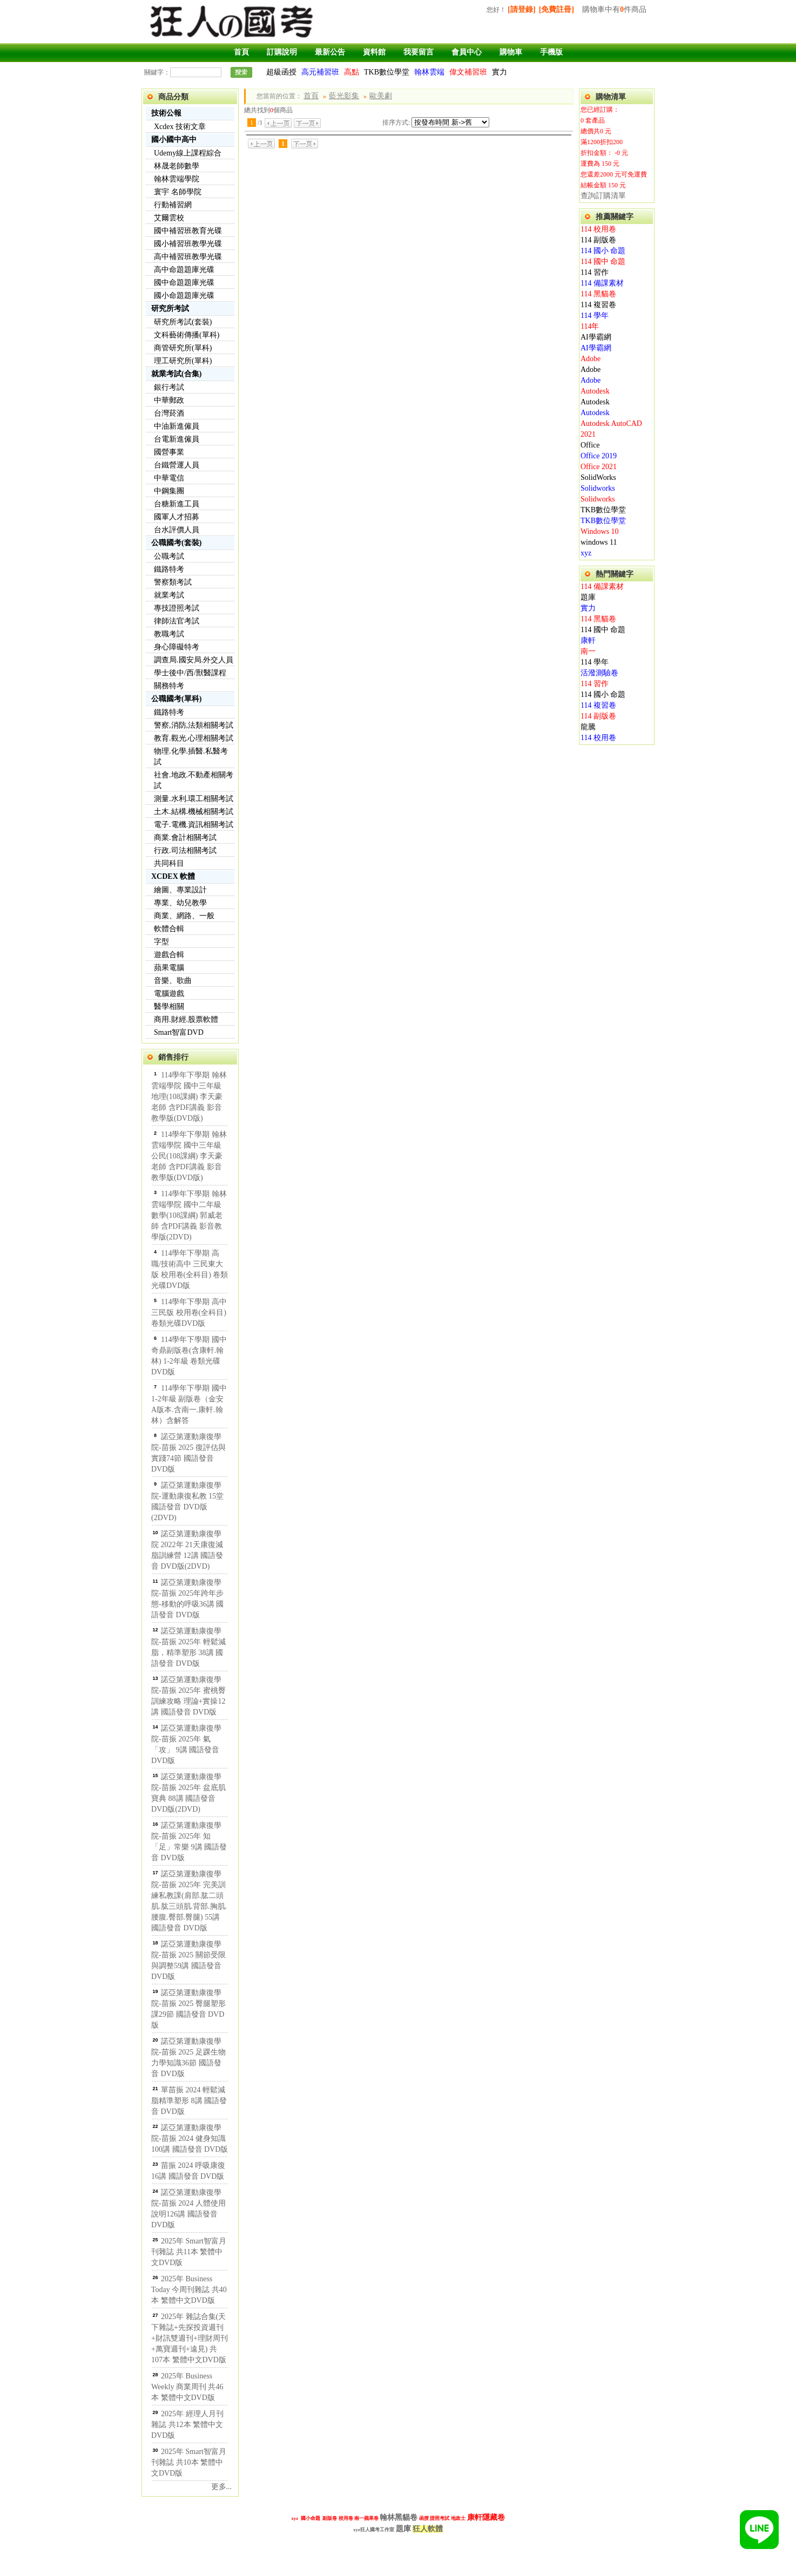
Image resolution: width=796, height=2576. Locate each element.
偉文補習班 (468, 72)
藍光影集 (344, 96)
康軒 (588, 640)
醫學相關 (169, 1006)
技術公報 (166, 113)
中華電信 (169, 478)
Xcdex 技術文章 (180, 127)
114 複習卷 (598, 305)
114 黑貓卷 (598, 294)
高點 (351, 72)
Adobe (591, 359)
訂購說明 (282, 52)
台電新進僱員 (176, 439)
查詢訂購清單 (603, 196)
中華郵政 (169, 400)
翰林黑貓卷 (398, 2517)
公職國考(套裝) (176, 543)
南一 (588, 651)
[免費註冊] (556, 9)
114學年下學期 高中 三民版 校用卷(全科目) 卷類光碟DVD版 (189, 1312)
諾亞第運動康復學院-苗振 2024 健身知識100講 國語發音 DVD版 (189, 2138)
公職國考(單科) (176, 699)
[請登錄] (521, 9)
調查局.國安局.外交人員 (193, 660)
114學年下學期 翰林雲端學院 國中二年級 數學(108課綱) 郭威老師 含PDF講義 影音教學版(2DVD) (189, 1215)
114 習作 (595, 272)
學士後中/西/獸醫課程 (190, 673)
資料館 (374, 52)
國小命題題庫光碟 (184, 296)
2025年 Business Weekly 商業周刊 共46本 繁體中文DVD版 (187, 2387)
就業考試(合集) (176, 374)
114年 (590, 326)
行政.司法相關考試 (185, 850)
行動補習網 (173, 205)
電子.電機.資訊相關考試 (193, 825)
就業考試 (169, 595)
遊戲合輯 (169, 955)
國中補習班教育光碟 (188, 231)
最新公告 (330, 52)
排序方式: (396, 122)
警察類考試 (173, 582)
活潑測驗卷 (599, 673)
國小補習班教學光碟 (188, 244)
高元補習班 (320, 72)
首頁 (241, 52)
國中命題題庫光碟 (184, 283)
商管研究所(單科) (183, 348)
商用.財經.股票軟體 (186, 1019)
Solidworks (598, 488)
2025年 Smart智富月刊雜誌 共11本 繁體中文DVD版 (188, 2252)
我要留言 (418, 52)
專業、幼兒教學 (180, 903)
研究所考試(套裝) (183, 322)
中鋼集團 (169, 491)
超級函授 (281, 72)
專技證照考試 (176, 608)
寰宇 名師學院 (177, 192)
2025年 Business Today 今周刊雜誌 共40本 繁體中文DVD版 (189, 2289)
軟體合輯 (169, 929)
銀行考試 (169, 387)
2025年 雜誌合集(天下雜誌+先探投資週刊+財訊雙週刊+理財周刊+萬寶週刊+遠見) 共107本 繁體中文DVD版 (189, 2338)
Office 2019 (599, 456)
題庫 (588, 597)
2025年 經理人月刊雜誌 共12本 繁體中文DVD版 (187, 2424)
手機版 (551, 52)
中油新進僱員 (176, 426)
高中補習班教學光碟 (188, 257)
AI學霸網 (596, 337)
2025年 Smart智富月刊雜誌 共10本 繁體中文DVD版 (188, 2462)
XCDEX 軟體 (173, 876)
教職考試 (169, 634)
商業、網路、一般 (184, 916)
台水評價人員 (176, 530)
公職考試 (169, 556)
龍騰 (588, 727)
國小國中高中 (174, 139)
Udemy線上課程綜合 (187, 153)
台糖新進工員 (176, 504)
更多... (221, 2487)
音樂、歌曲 (173, 981)
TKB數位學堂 (386, 72)
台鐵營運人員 (176, 465)
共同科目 (169, 863)
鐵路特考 (169, 569)
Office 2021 (599, 467)
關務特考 (169, 686)
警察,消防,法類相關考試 (193, 725)
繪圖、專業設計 (180, 890)
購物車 (511, 52)
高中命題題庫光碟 (184, 270)
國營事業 (169, 452)
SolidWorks (598, 477)
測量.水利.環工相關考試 (193, 799)
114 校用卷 (598, 229)
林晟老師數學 (176, 166)
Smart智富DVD (179, 1032)
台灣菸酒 (169, 413)
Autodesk (595, 391)
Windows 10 (600, 531)
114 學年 (595, 315)
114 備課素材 (602, 283)
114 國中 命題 (603, 261)
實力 (499, 72)
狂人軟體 (428, 2529)
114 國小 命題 (603, 251)
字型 (161, 942)
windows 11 (599, 542)
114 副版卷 (598, 240)
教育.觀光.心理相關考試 (193, 738)
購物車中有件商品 (614, 9)
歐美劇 (380, 96)
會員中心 (466, 52)
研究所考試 (170, 308)
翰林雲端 (429, 72)
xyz (586, 553)
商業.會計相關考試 (185, 837)
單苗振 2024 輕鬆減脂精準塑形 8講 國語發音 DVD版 (189, 2101)
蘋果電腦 (169, 968)
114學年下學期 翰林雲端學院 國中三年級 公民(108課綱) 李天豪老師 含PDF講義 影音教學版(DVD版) (189, 1156)
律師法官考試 (176, 621)
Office (590, 445)
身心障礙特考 (176, 647)
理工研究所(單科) (183, 361)
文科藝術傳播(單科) (186, 335)
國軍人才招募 (176, 517)
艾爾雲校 (169, 218)
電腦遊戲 (169, 993)
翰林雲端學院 (176, 179)
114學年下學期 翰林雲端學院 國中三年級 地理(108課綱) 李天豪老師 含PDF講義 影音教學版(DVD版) (189, 1096)
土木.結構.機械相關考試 (193, 812)
